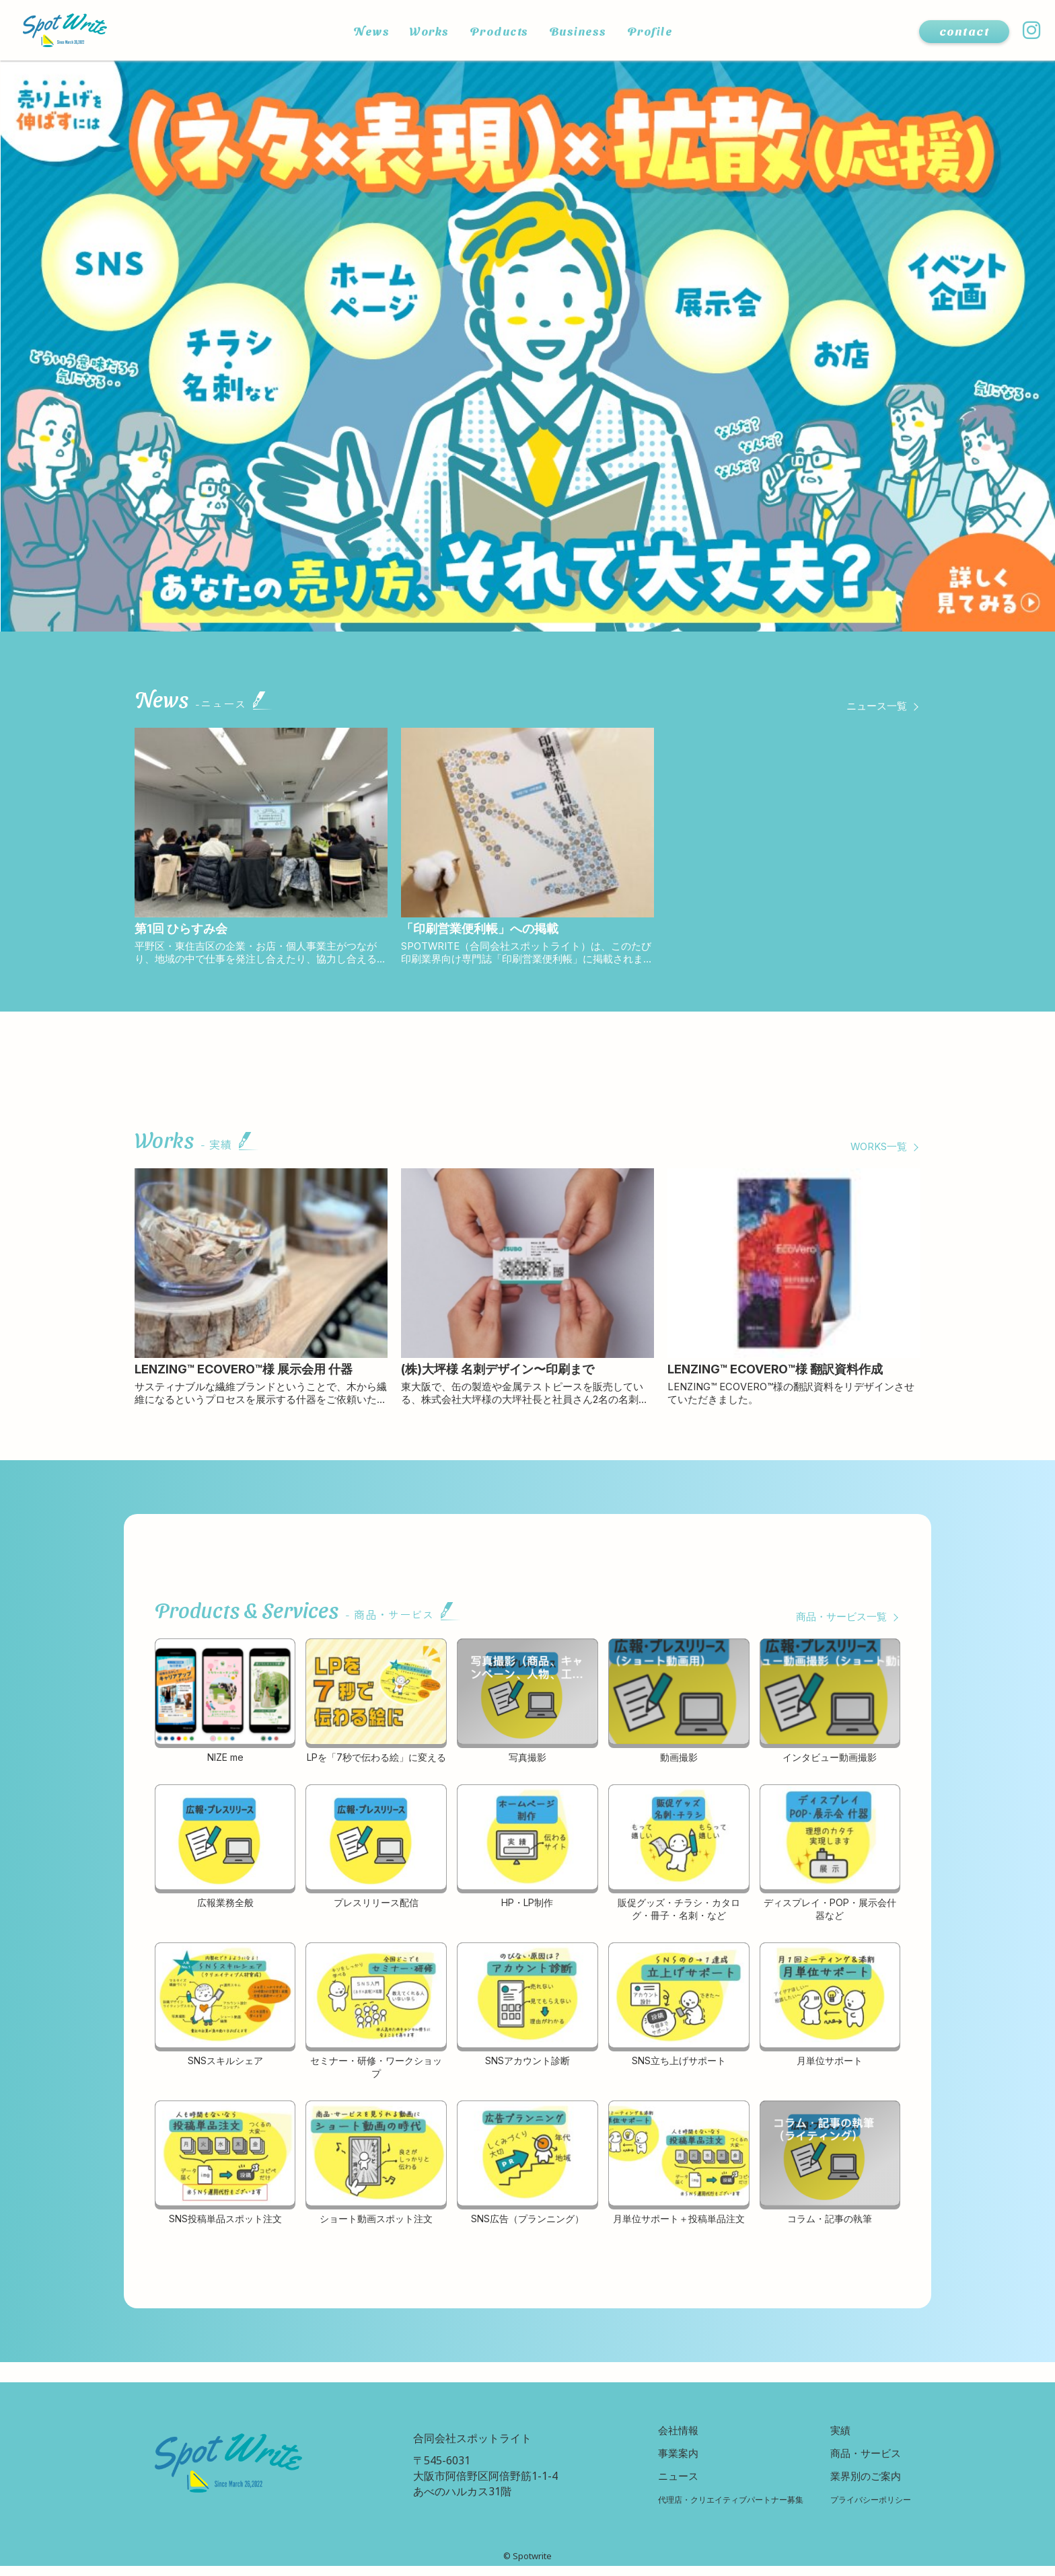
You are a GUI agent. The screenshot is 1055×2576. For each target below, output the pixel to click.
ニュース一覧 (874, 706)
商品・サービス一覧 (838, 1625)
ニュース (660, 2485)
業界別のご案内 (861, 2485)
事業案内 (660, 2461)
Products (497, 31)
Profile (658, 31)
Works (423, 31)
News (361, 31)
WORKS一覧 (875, 1151)
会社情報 (660, 2438)
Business (581, 31)
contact (964, 31)
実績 (834, 2438)
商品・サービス (861, 2461)
